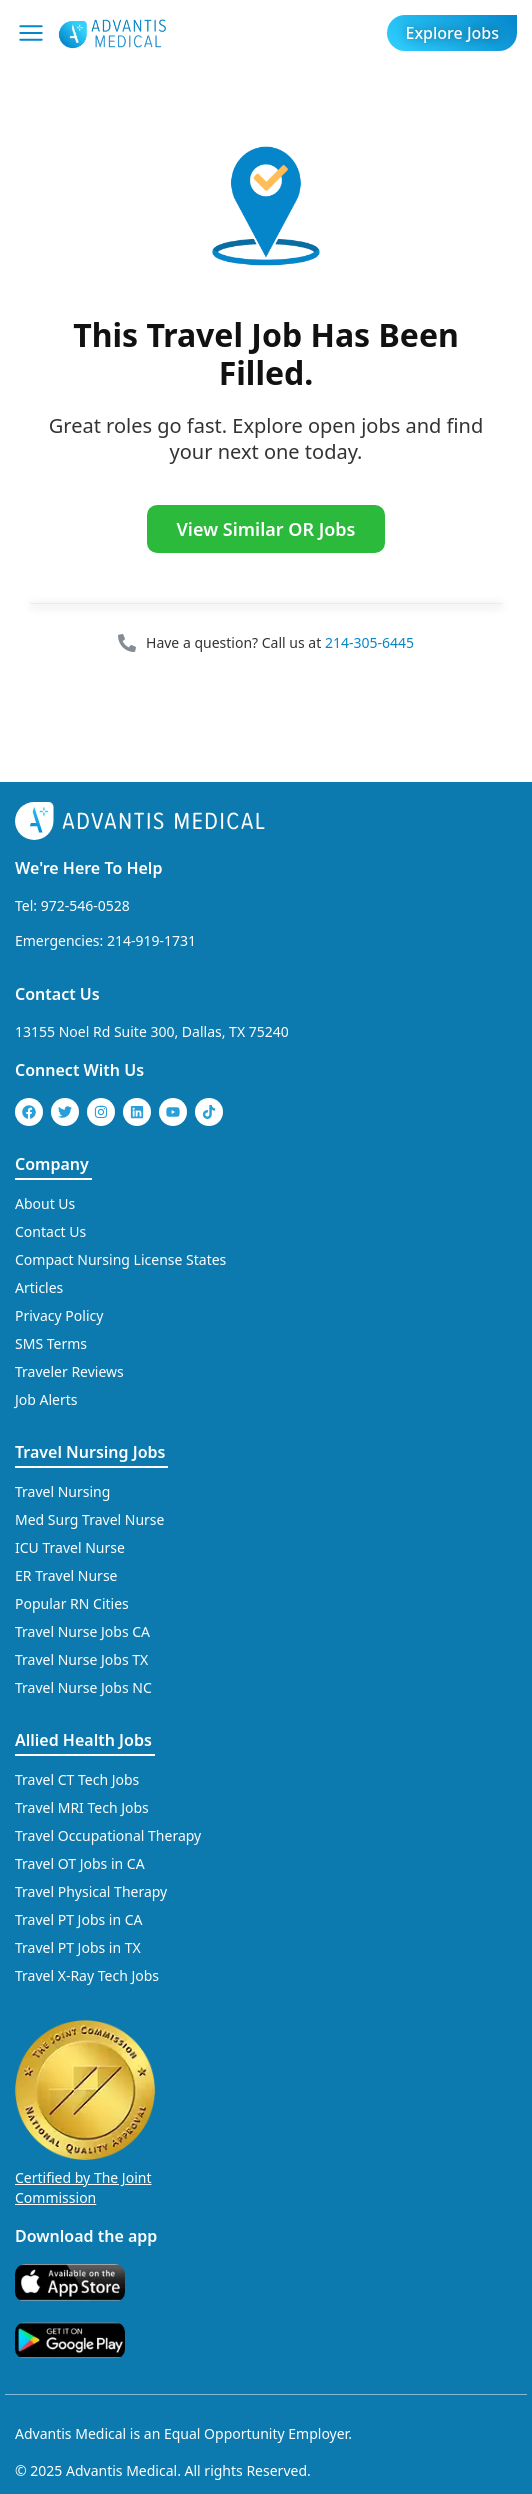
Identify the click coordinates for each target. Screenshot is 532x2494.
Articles (39, 1287)
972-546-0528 (85, 905)
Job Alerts (46, 1399)
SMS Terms (51, 1343)
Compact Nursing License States (120, 1259)
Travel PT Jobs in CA (79, 1919)
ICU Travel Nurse (70, 1547)
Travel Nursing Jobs (90, 1452)
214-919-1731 (151, 940)
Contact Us (57, 994)
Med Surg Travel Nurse (89, 1519)
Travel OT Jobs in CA (80, 1863)
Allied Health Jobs (83, 1740)
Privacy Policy (59, 1315)
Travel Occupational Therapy (108, 1835)
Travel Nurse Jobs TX (81, 1659)
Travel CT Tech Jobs (77, 1779)
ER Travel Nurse (66, 1575)
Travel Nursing (62, 1491)
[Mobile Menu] (31, 33)
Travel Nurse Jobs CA (82, 1631)
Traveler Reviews (69, 1371)
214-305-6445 (369, 642)
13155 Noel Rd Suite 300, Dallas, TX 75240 (152, 1031)
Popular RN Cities (72, 1603)
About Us (45, 1203)
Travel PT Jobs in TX (78, 1947)
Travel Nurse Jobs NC (83, 1687)
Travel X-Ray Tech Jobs (87, 1975)
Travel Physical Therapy (91, 1891)
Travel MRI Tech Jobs (82, 1807)
